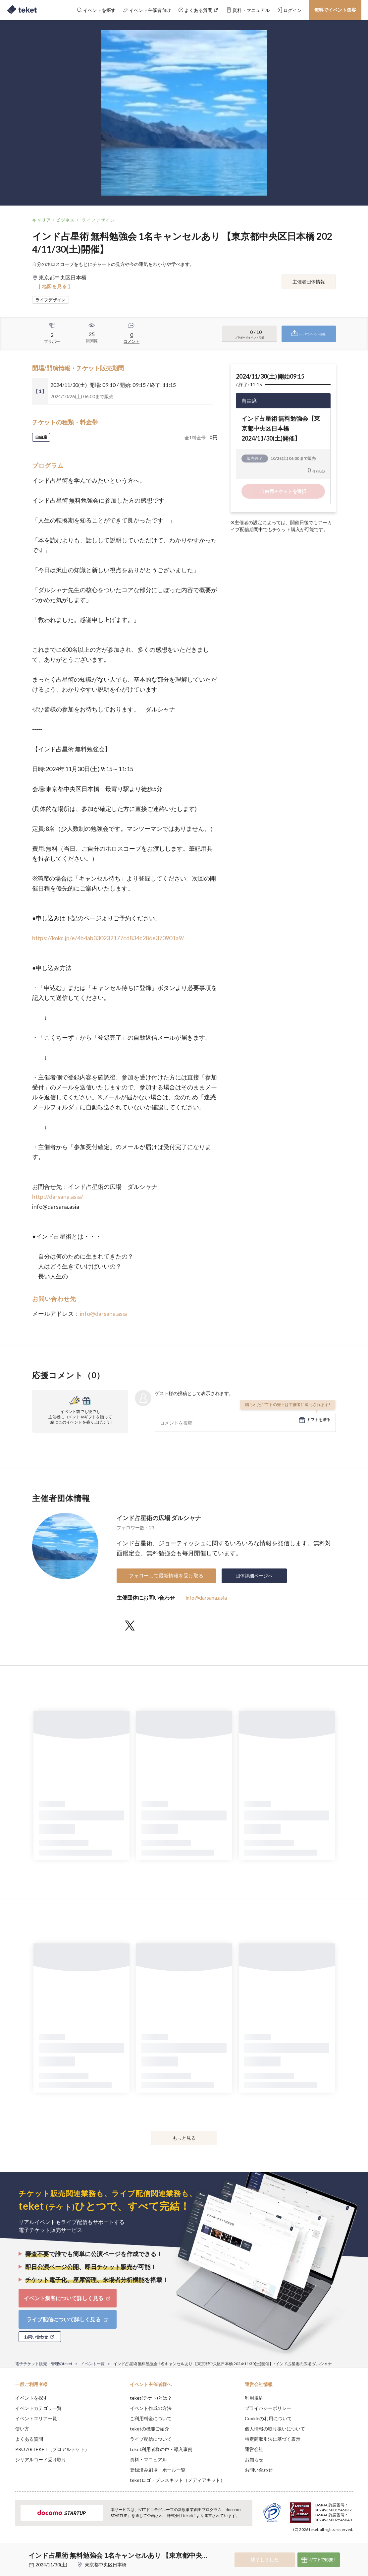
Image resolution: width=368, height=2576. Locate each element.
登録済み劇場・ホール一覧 (157, 2470)
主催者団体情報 (308, 281)
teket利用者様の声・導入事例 (161, 2449)
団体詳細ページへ (254, 1575)
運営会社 (254, 2449)
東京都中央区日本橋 (106, 2564)
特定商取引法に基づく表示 (272, 2439)
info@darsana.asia (103, 1313)
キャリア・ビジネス (53, 219)
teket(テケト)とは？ (151, 2398)
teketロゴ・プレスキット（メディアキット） (177, 2480)
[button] (9, 2551)
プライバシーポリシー (268, 2408)
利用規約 (254, 2398)
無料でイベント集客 (335, 10)
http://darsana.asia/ (57, 1196)
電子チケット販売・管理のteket (43, 2363)
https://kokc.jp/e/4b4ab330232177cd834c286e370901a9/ (108, 938)
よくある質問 (29, 2439)
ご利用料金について (151, 2418)
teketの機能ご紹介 (149, 2428)
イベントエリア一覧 (36, 2418)
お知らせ (254, 2459)
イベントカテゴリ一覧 (38, 2408)
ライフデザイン (98, 219)
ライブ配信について (151, 2439)
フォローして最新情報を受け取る (166, 1575)
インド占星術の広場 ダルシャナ (159, 1517)
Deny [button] (311, 2543)
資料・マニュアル (148, 2459)
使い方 (22, 2428)
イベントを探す (31, 2398)
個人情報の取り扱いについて (275, 2428)
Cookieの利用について (268, 2418)
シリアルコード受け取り (40, 2459)
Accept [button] (345, 2542)
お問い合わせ (259, 2470)
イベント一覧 (93, 2363)
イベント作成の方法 (151, 2408)
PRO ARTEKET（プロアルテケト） (52, 2449)
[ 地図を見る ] (54, 286)
